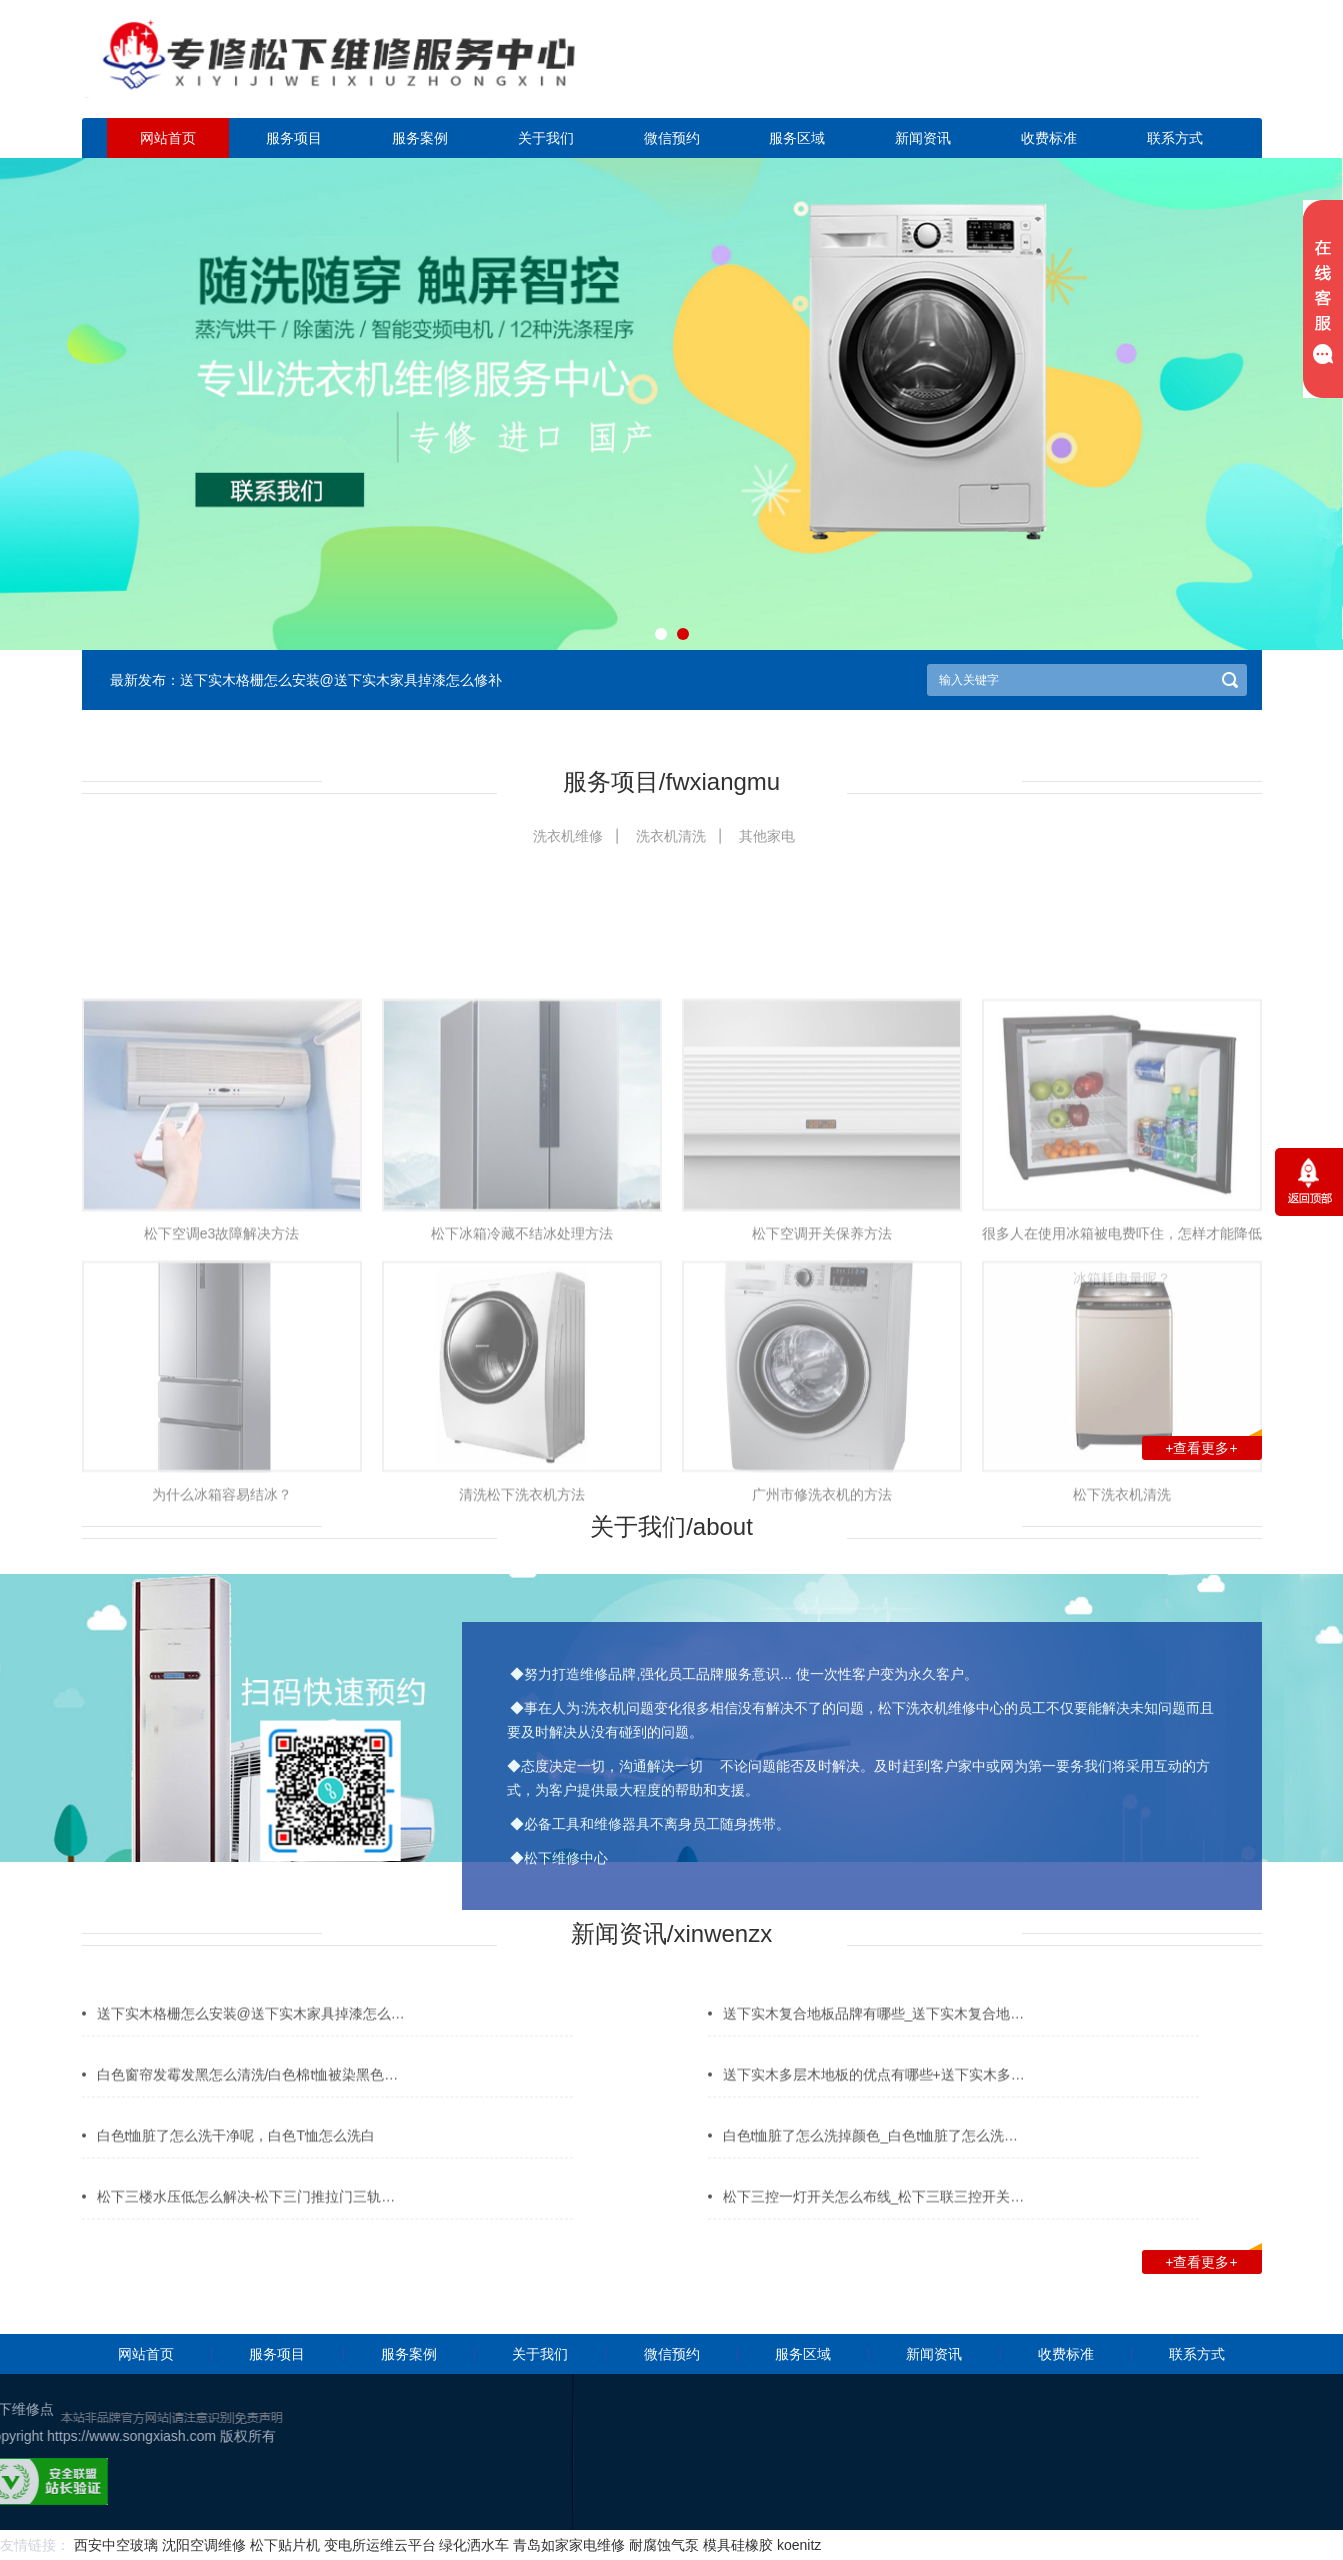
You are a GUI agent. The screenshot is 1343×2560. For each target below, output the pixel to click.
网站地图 (1276, 2494)
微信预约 (672, 138)
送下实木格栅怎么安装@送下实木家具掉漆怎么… (251, 2040)
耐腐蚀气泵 (664, 2545)
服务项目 (294, 138)
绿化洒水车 (474, 2545)
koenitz (799, 2545)
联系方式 (1175, 138)
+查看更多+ (1213, 1446)
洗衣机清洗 (671, 836)
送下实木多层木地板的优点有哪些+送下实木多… (874, 2101)
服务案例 (420, 138)
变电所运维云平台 (380, 2545)
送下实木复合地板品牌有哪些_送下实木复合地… (874, 2040)
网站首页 (168, 138)
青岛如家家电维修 (569, 2545)
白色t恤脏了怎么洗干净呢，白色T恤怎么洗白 (236, 2162)
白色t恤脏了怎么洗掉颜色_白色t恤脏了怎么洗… (871, 2162)
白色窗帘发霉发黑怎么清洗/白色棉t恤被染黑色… (248, 2101)
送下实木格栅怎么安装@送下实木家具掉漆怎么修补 (341, 680)
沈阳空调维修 (204, 2545)
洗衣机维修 (568, 836)
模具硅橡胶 (738, 2545)
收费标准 (1049, 138)
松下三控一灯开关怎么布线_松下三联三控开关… (874, 2223)
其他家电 (767, 836)
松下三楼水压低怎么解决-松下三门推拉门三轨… (246, 2223)
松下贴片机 (285, 2545)
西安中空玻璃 (116, 2545)
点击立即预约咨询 (1122, 70)
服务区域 (797, 138)
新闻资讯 (923, 138)
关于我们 (546, 138)
